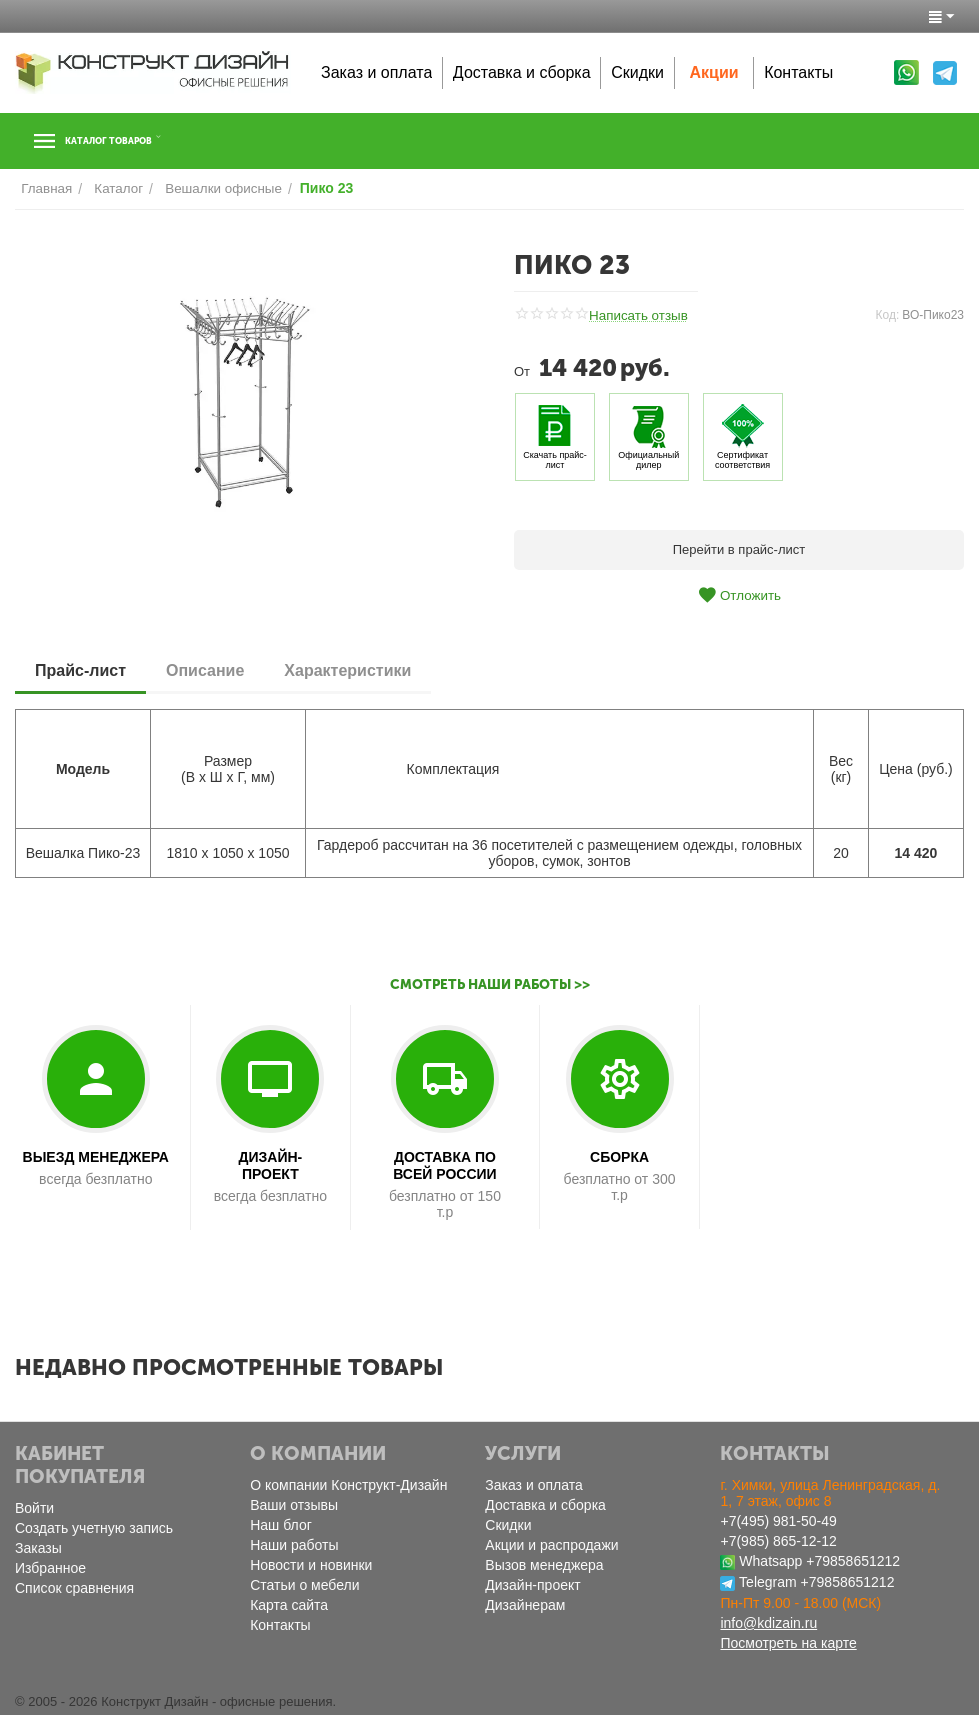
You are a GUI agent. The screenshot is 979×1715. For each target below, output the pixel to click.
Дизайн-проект (532, 1585)
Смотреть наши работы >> (489, 984)
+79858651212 (853, 1561)
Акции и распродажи (551, 1545)
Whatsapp (770, 1561)
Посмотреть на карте (788, 1643)
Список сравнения (74, 1588)
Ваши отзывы (294, 1505)
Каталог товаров (138, 141)
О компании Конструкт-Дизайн (348, 1485)
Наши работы (294, 1545)
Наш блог (281, 1525)
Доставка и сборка (522, 72)
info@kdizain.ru (768, 1623)
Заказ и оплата (376, 72)
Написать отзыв (637, 316)
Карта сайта (289, 1605)
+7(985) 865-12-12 (778, 1541)
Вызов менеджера (544, 1565)
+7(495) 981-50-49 (778, 1521)
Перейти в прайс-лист (739, 549)
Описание (205, 669)
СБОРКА (619, 1157)
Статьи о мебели (304, 1585)
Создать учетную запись (94, 1528)
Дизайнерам (525, 1605)
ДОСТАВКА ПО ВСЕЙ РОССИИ (444, 1165)
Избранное (50, 1568)
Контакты (798, 72)
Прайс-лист (80, 669)
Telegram (768, 1582)
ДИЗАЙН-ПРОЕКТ (270, 1165)
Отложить (739, 595)
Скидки (637, 72)
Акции (714, 72)
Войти (34, 1508)
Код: (888, 314)
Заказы (38, 1548)
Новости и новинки (311, 1565)
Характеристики (347, 669)
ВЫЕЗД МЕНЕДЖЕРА (96, 1157)
